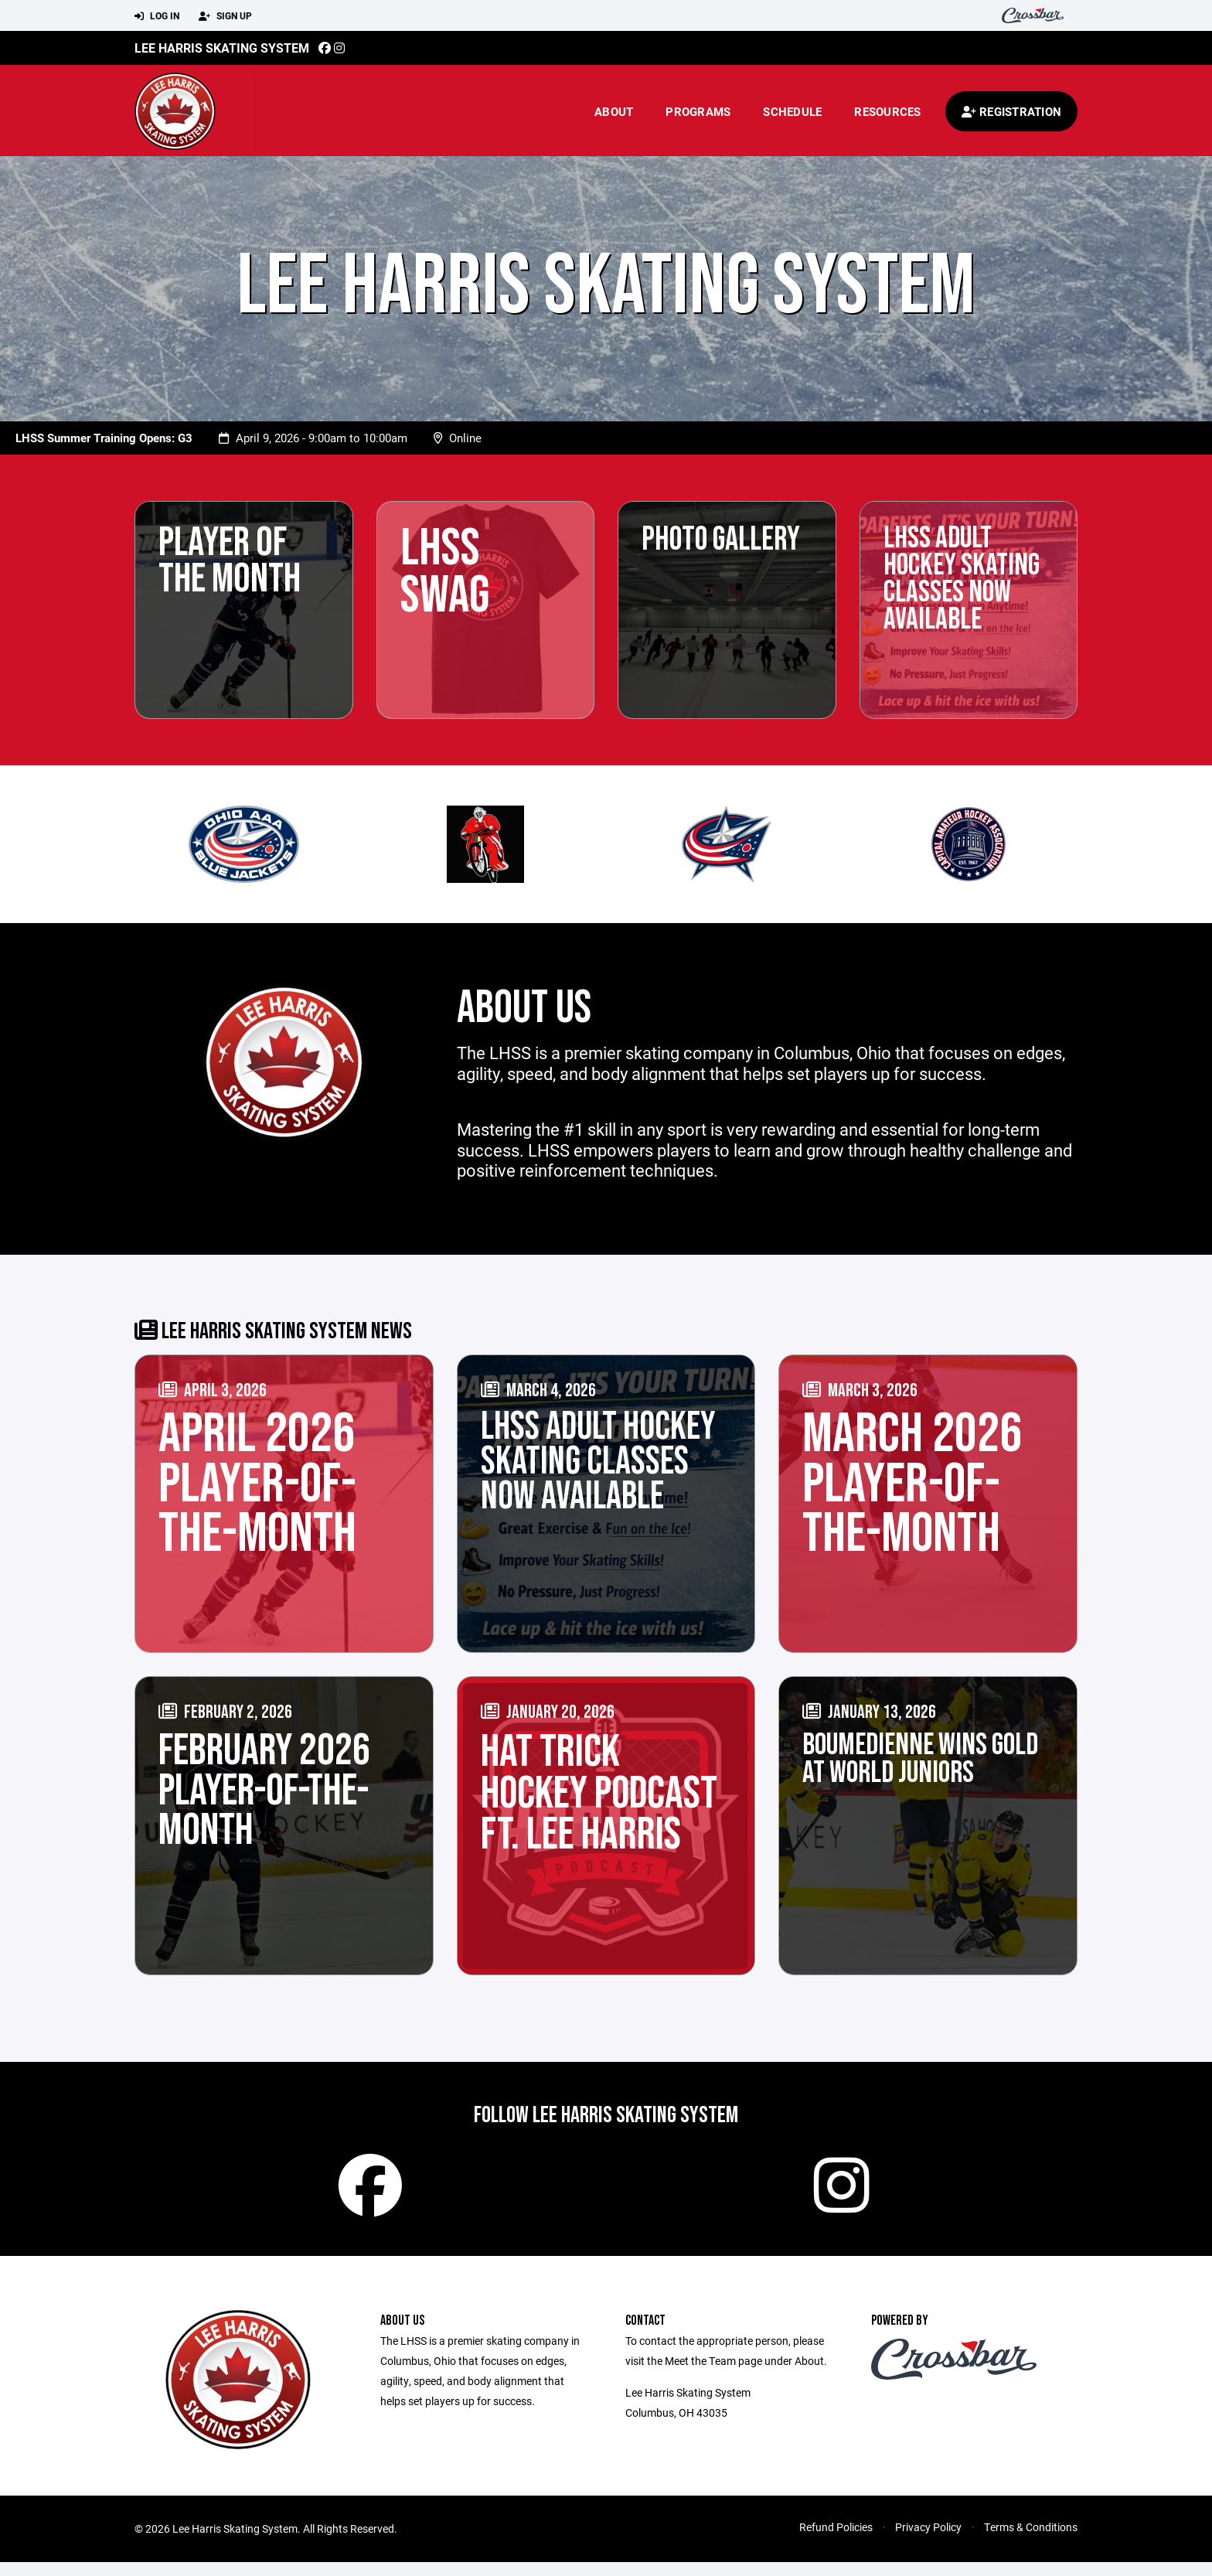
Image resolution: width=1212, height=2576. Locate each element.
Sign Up (225, 16)
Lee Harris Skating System (221, 47)
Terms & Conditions (1031, 2540)
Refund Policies (836, 2540)
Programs (698, 111)
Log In (156, 16)
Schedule (792, 111)
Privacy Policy (928, 2540)
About (613, 111)
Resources (887, 111)
